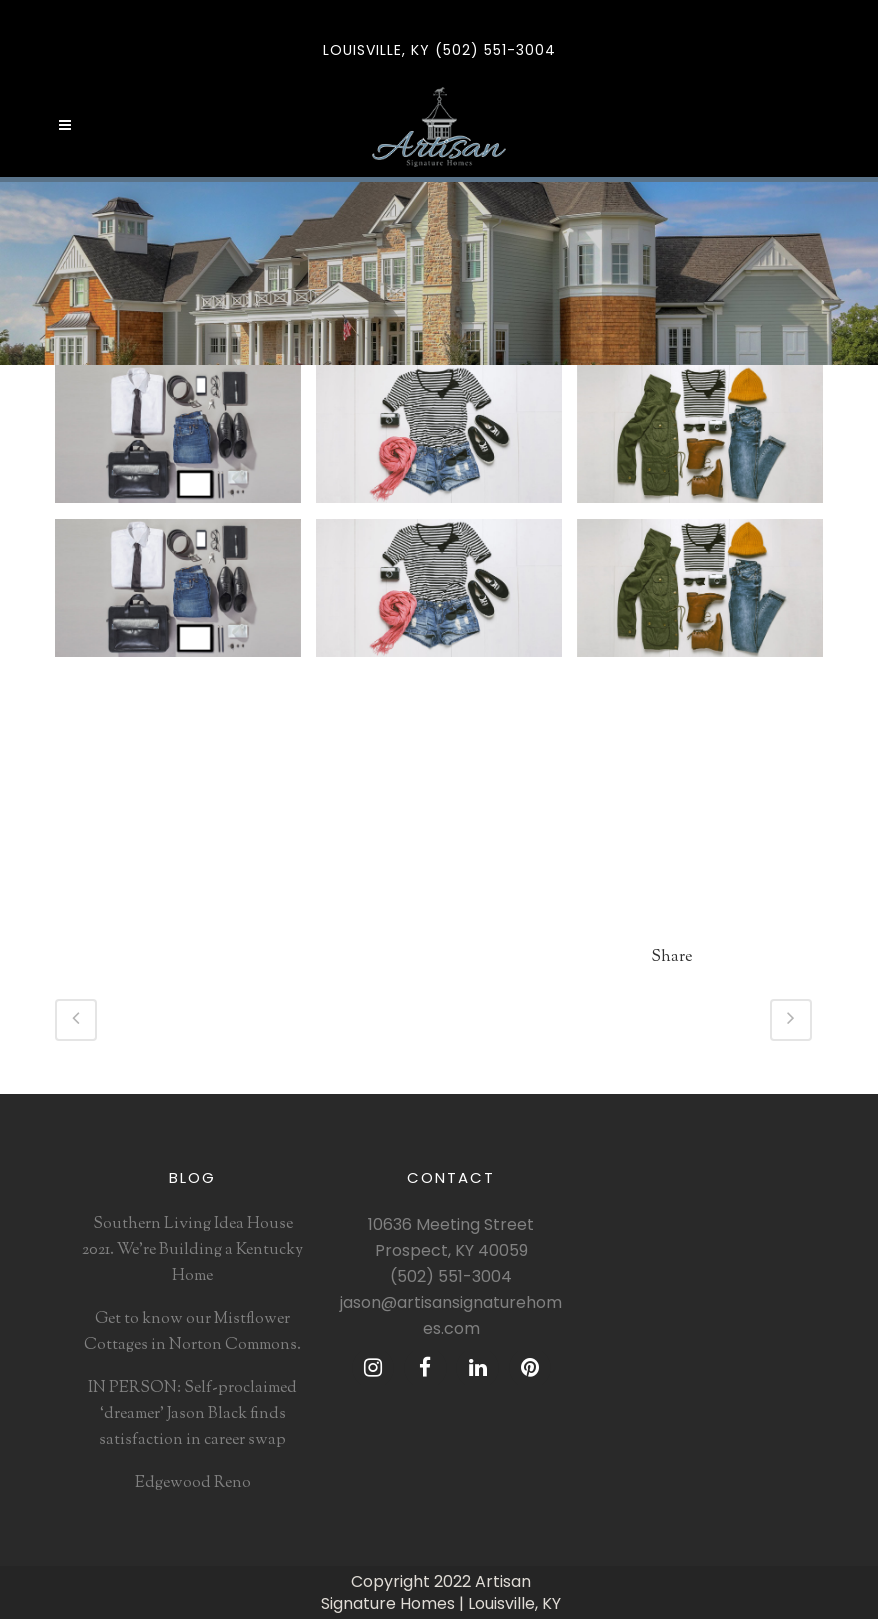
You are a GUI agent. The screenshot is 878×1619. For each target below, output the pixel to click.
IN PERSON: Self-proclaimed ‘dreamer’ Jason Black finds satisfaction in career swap (192, 1414)
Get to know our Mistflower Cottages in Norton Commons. (192, 1332)
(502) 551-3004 (451, 1276)
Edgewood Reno (193, 1483)
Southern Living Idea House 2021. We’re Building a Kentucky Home (192, 1250)
